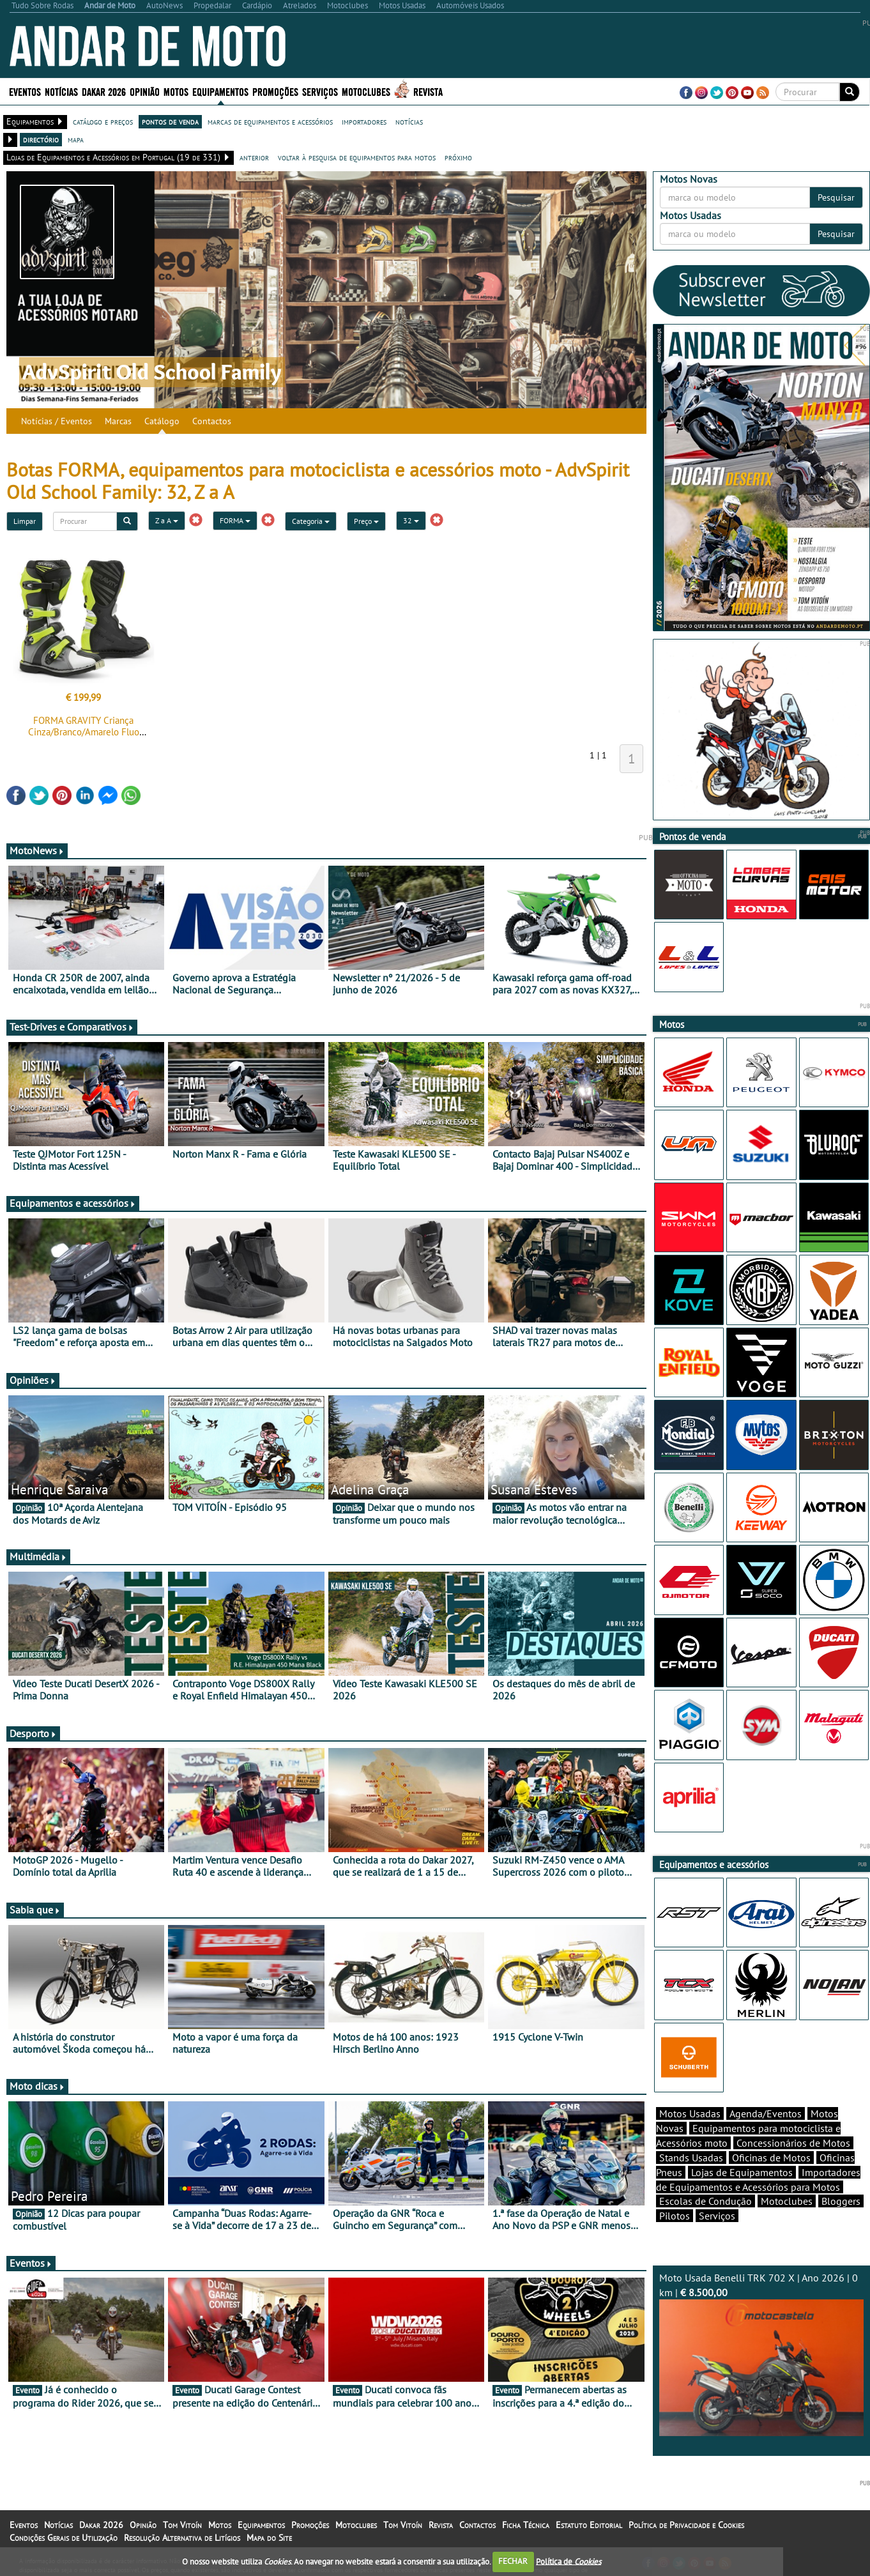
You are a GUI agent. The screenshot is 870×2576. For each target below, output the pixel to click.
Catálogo (161, 421)
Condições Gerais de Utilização (64, 2537)
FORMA (235, 520)
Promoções (275, 91)
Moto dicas (37, 2086)
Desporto (33, 1733)
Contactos (211, 421)
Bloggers (840, 2201)
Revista (428, 91)
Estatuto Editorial (589, 2525)
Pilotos (674, 2215)
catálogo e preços (103, 121)
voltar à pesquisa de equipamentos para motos (357, 157)
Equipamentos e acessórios (73, 1203)
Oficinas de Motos (771, 2157)
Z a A (166, 520)
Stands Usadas (691, 2157)
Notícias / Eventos (56, 421)
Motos (176, 91)
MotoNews (37, 850)
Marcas (118, 421)
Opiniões (33, 1380)
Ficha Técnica (525, 2525)
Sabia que (35, 1909)
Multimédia (38, 1556)
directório (41, 139)
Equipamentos (220, 91)
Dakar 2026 (104, 91)
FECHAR (513, 2561)
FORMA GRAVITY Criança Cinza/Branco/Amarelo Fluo (83, 726)
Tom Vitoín (182, 2525)
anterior (254, 157)
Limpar (24, 521)
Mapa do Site (269, 2537)
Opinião (145, 91)
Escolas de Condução (705, 2201)
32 (411, 520)
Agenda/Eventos (765, 2113)
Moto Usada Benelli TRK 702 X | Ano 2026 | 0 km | (761, 2353)
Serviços (320, 91)
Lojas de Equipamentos (742, 2172)
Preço (366, 521)
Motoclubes (366, 91)
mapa (76, 139)
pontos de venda (170, 121)
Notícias (61, 91)
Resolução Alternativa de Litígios (182, 2537)
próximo (458, 157)
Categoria (311, 521)
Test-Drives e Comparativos (72, 1026)
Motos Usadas (690, 2113)
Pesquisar (836, 197)
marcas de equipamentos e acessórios (270, 121)
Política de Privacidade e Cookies (686, 2525)
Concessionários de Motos (793, 2142)
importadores (364, 121)
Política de (568, 2561)
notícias (409, 121)
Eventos (25, 91)
